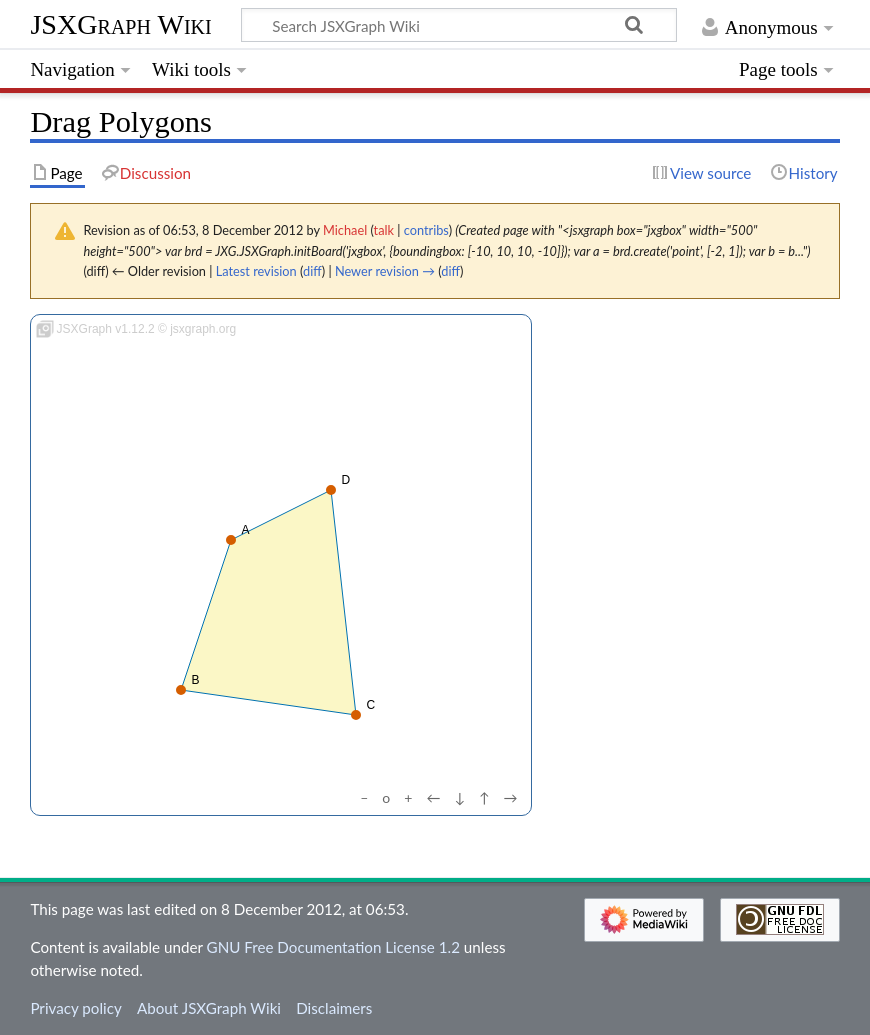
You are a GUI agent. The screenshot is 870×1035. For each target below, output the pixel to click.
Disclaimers (334, 1008)
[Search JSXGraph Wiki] (459, 25)
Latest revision (256, 271)
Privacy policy (75, 1008)
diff (312, 271)
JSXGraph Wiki (120, 24)
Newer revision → (385, 271)
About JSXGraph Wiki (209, 1008)
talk (384, 230)
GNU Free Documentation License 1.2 (333, 947)
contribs (426, 230)
